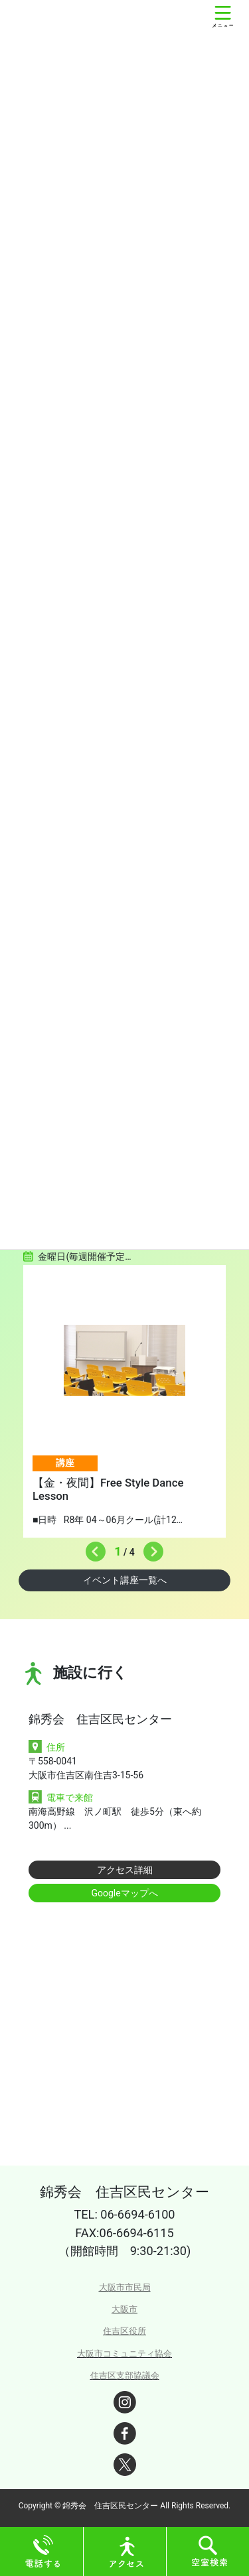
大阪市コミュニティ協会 (124, 2354)
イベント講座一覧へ (125, 1580)
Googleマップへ (124, 1893)
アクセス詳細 (125, 1870)
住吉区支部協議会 (124, 2375)
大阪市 (124, 2309)
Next (150, 1548)
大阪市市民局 (125, 2287)
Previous (92, 1548)
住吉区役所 (124, 2331)
